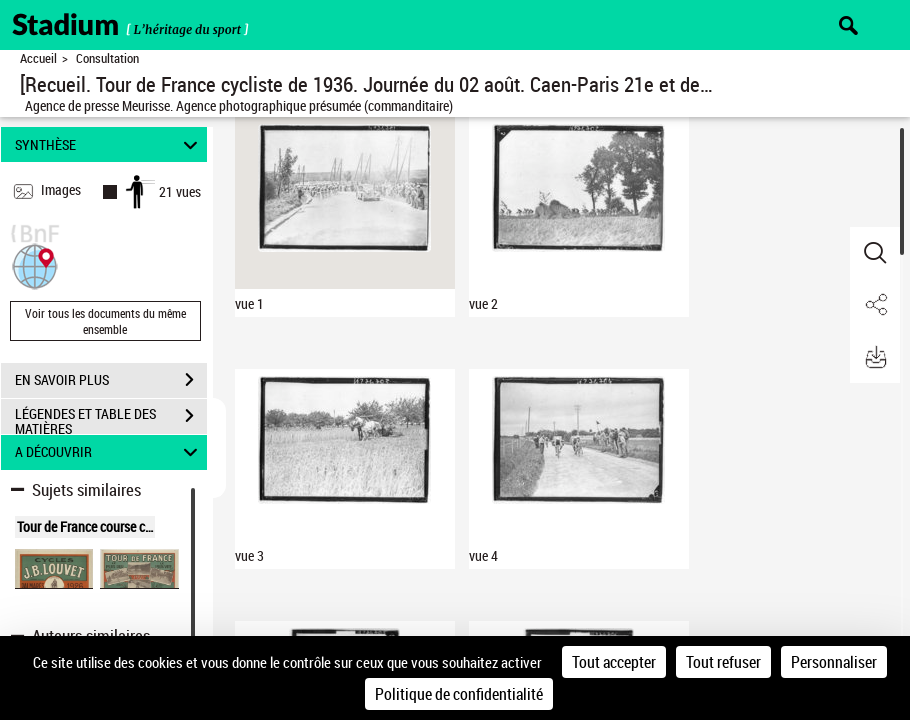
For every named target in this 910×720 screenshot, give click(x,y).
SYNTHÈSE (109, 144)
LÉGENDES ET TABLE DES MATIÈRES (111, 418)
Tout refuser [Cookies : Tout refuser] (723, 662)
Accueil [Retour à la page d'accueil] (38, 58)
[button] (35, 264)
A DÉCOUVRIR (109, 452)
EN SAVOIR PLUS (111, 380)
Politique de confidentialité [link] (459, 694)
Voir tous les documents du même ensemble (105, 321)
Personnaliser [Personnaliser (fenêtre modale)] (834, 662)
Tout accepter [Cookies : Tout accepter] (614, 662)
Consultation (107, 58)
